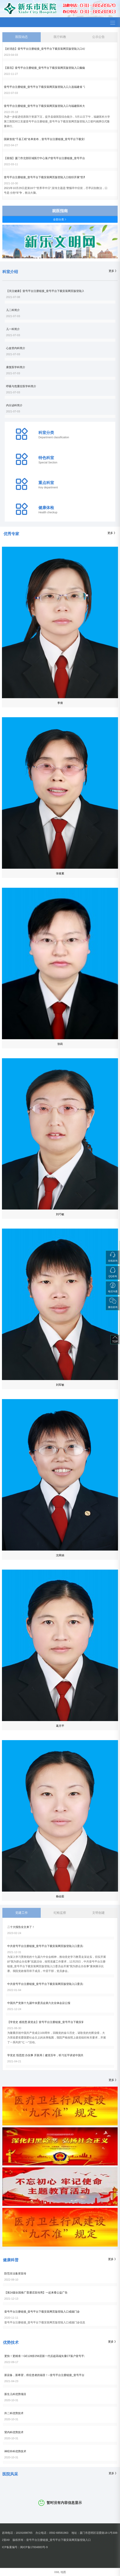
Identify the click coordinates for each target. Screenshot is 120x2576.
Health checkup (47, 512)
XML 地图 (60, 2572)
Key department (48, 487)
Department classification (53, 437)
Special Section (47, 462)
